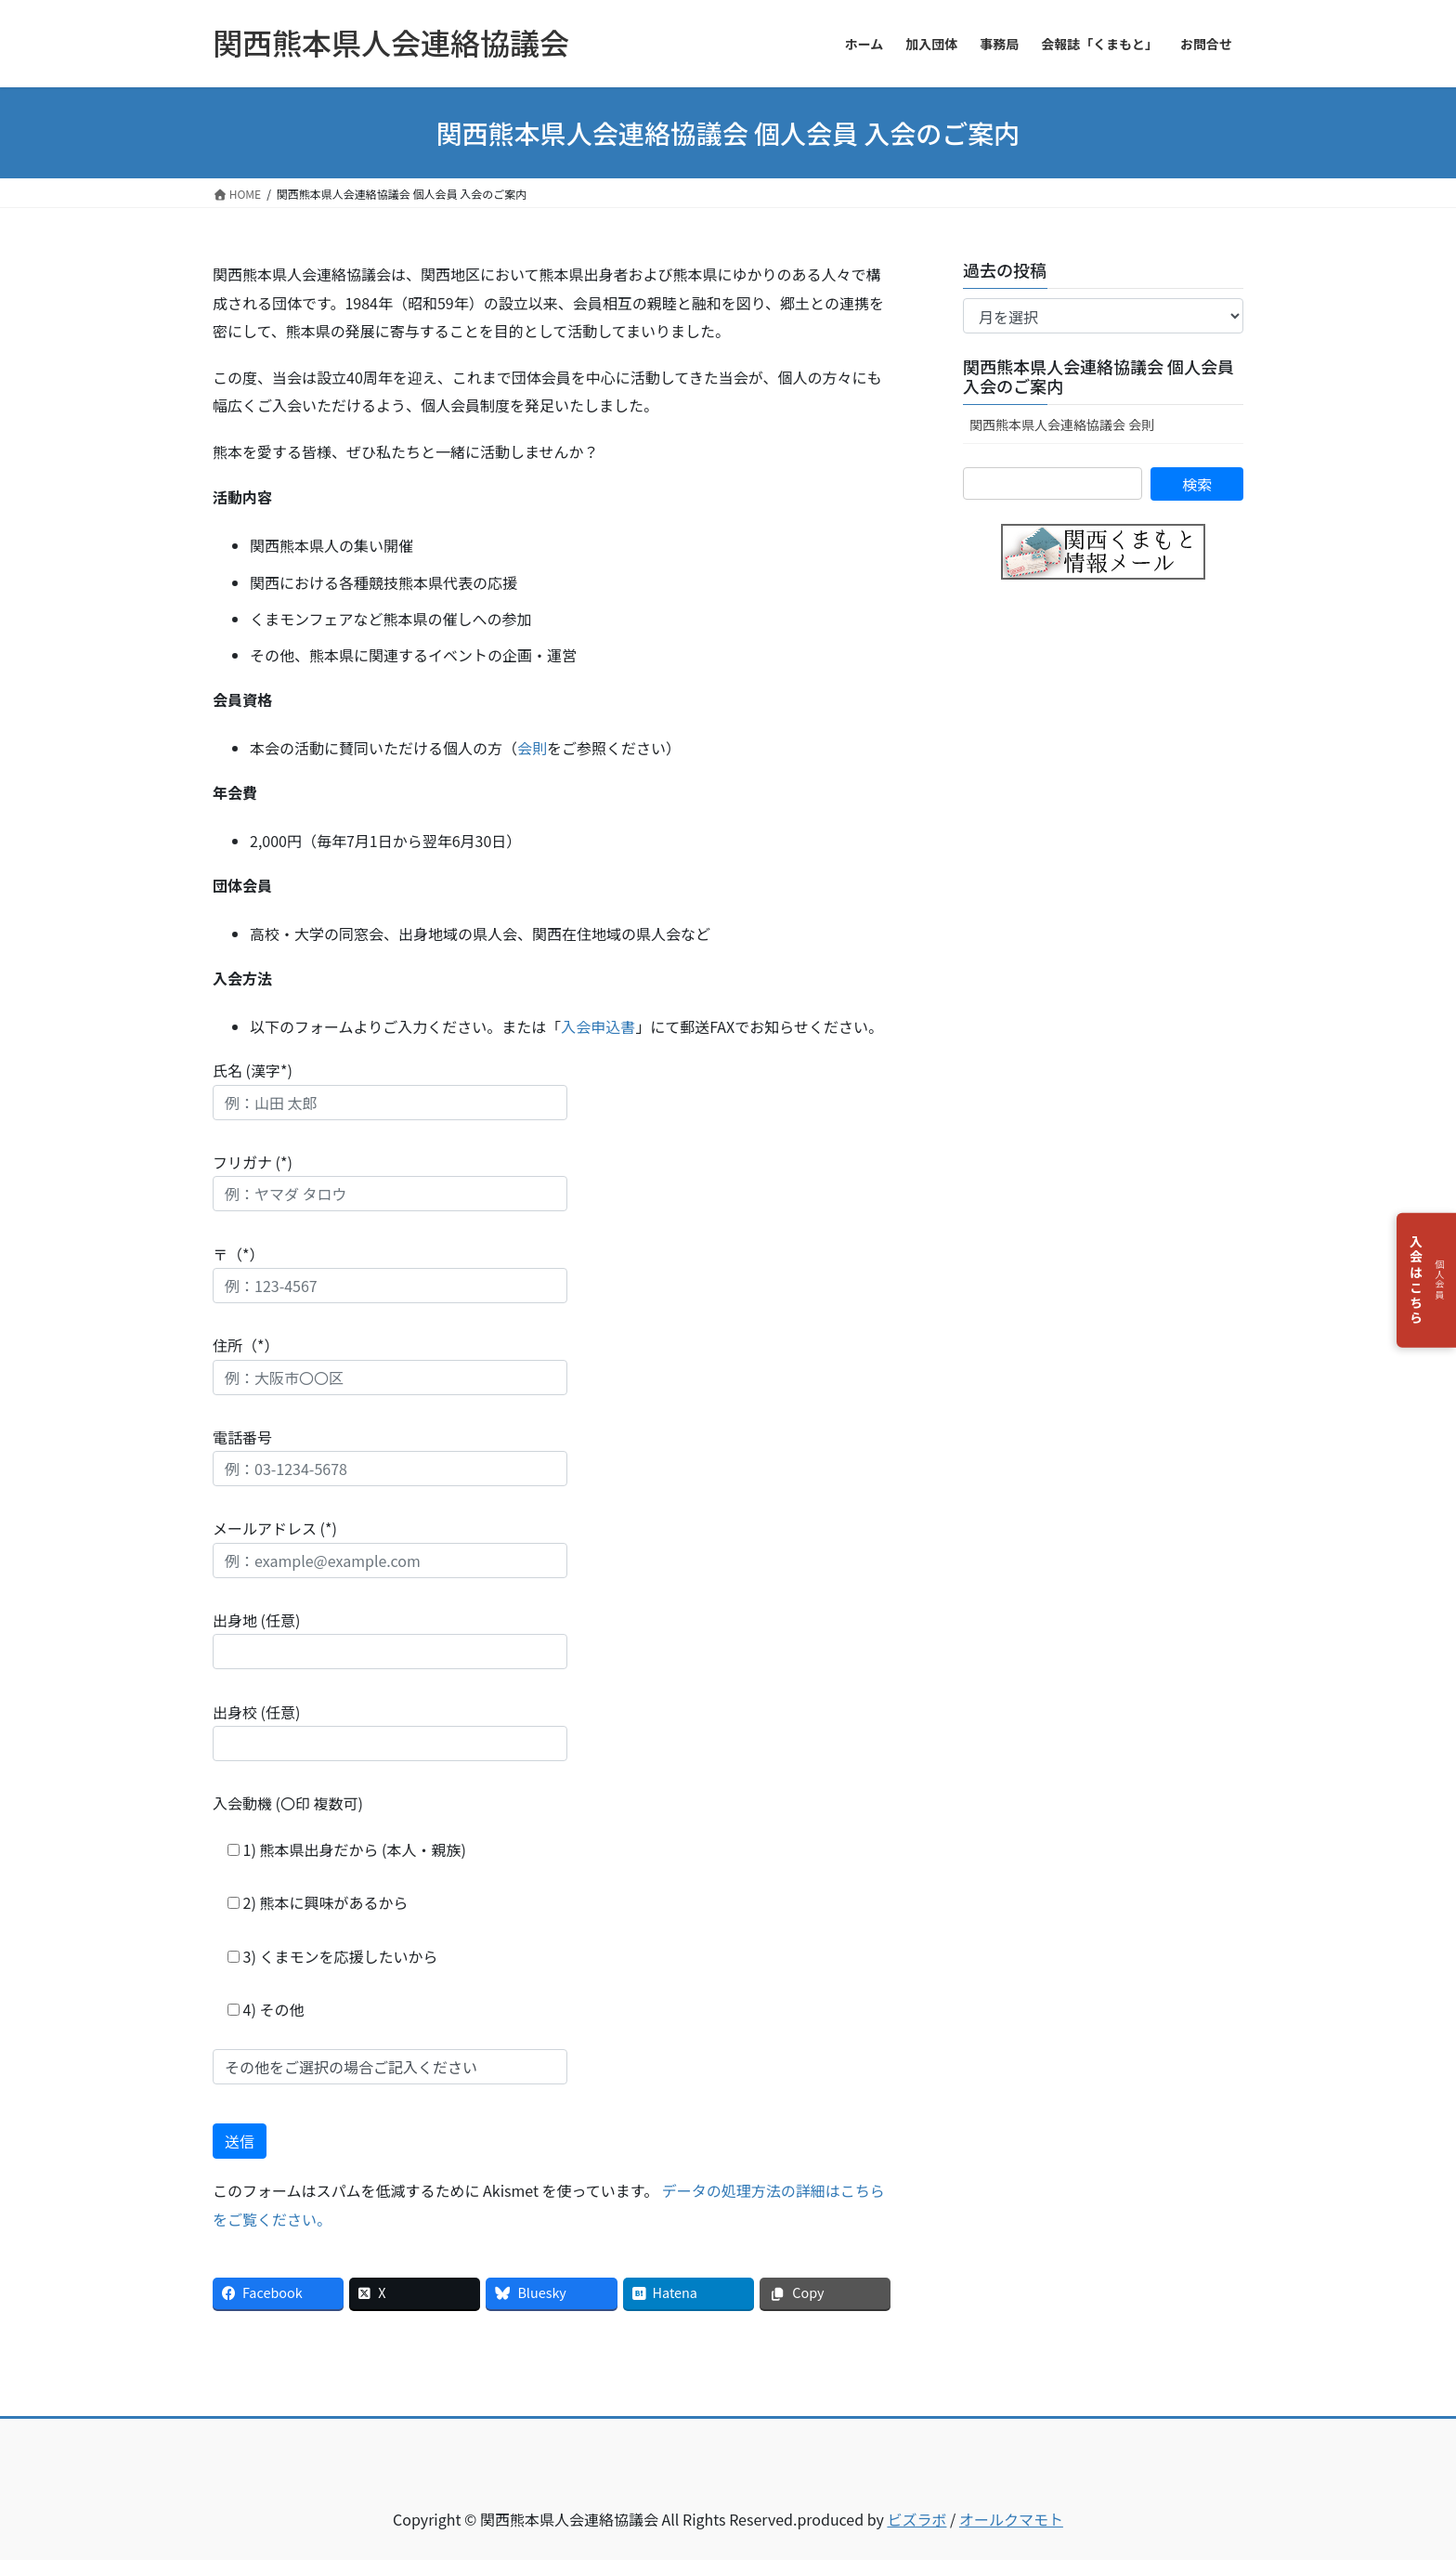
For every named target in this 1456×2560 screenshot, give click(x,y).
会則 (532, 748)
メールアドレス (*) (390, 1547)
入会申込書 (598, 1026)
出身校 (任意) (390, 1731)
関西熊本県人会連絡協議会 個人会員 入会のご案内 (1098, 376)
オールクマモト (1011, 2519)
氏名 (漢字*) (390, 1089)
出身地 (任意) (390, 1639)
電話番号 (390, 1456)
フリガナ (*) (390, 1181)
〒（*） (390, 1273)
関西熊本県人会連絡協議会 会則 (1061, 424)
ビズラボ (916, 2519)
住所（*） (390, 1364)
